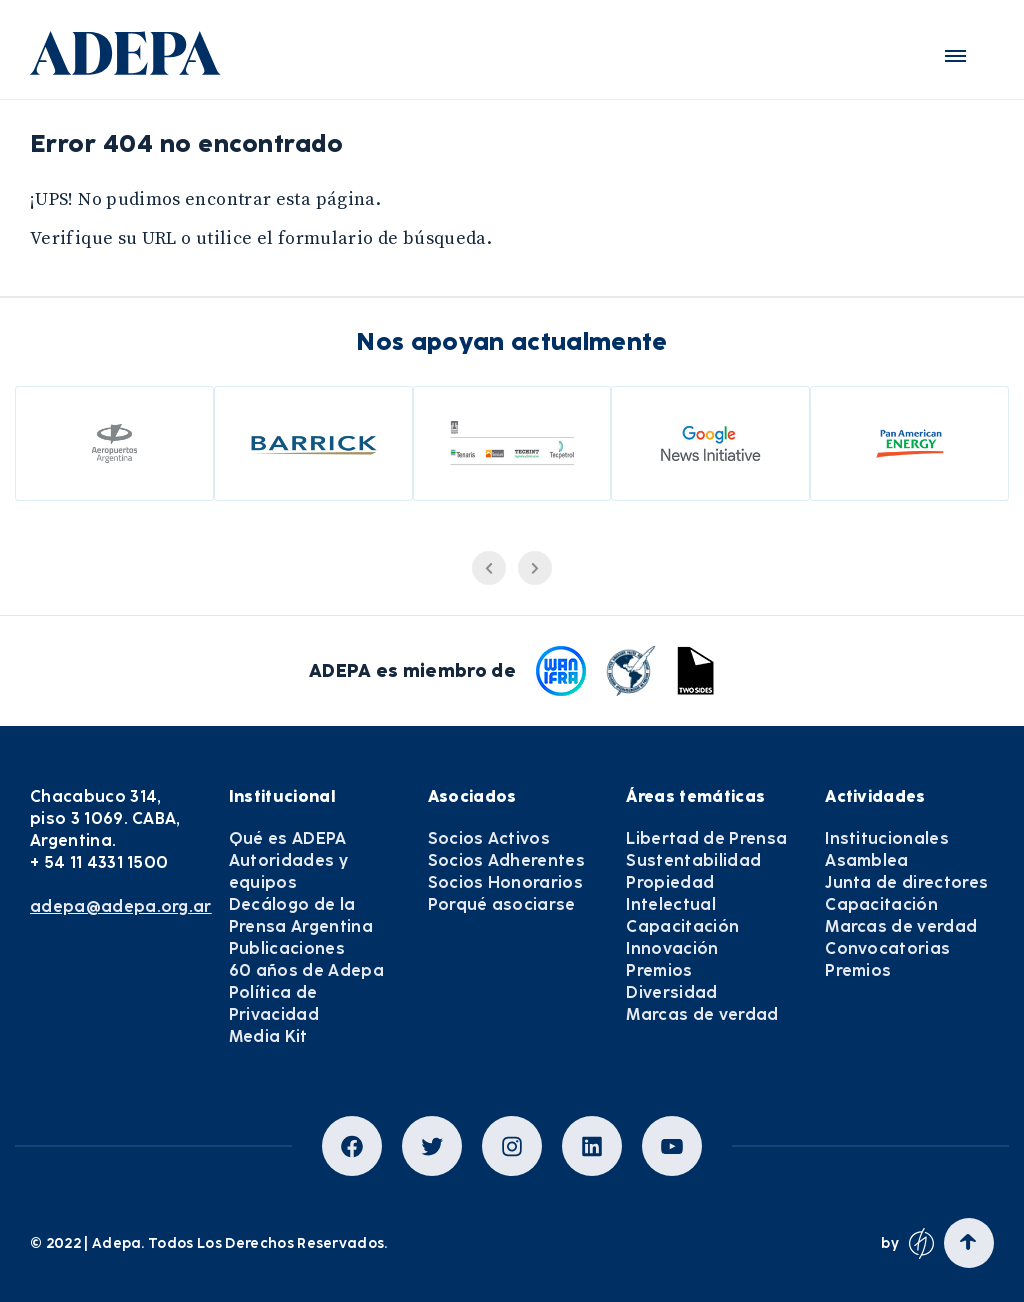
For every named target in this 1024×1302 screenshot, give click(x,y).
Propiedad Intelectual (671, 893)
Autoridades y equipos (288, 871)
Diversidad (671, 992)
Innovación (672, 948)
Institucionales (887, 838)
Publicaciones (287, 948)
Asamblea (867, 860)
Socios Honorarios (505, 882)
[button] (955, 56)
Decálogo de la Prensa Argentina (301, 915)
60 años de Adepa (306, 970)
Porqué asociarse (502, 904)
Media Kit (268, 1036)
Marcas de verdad (702, 1014)
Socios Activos (489, 838)
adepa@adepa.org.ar (121, 906)
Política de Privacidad (274, 1003)
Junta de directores (906, 882)
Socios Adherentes (506, 860)
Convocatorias (887, 948)
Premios (659, 970)
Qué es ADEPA (288, 838)
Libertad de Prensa (706, 838)
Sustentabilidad (693, 860)
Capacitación (682, 926)
